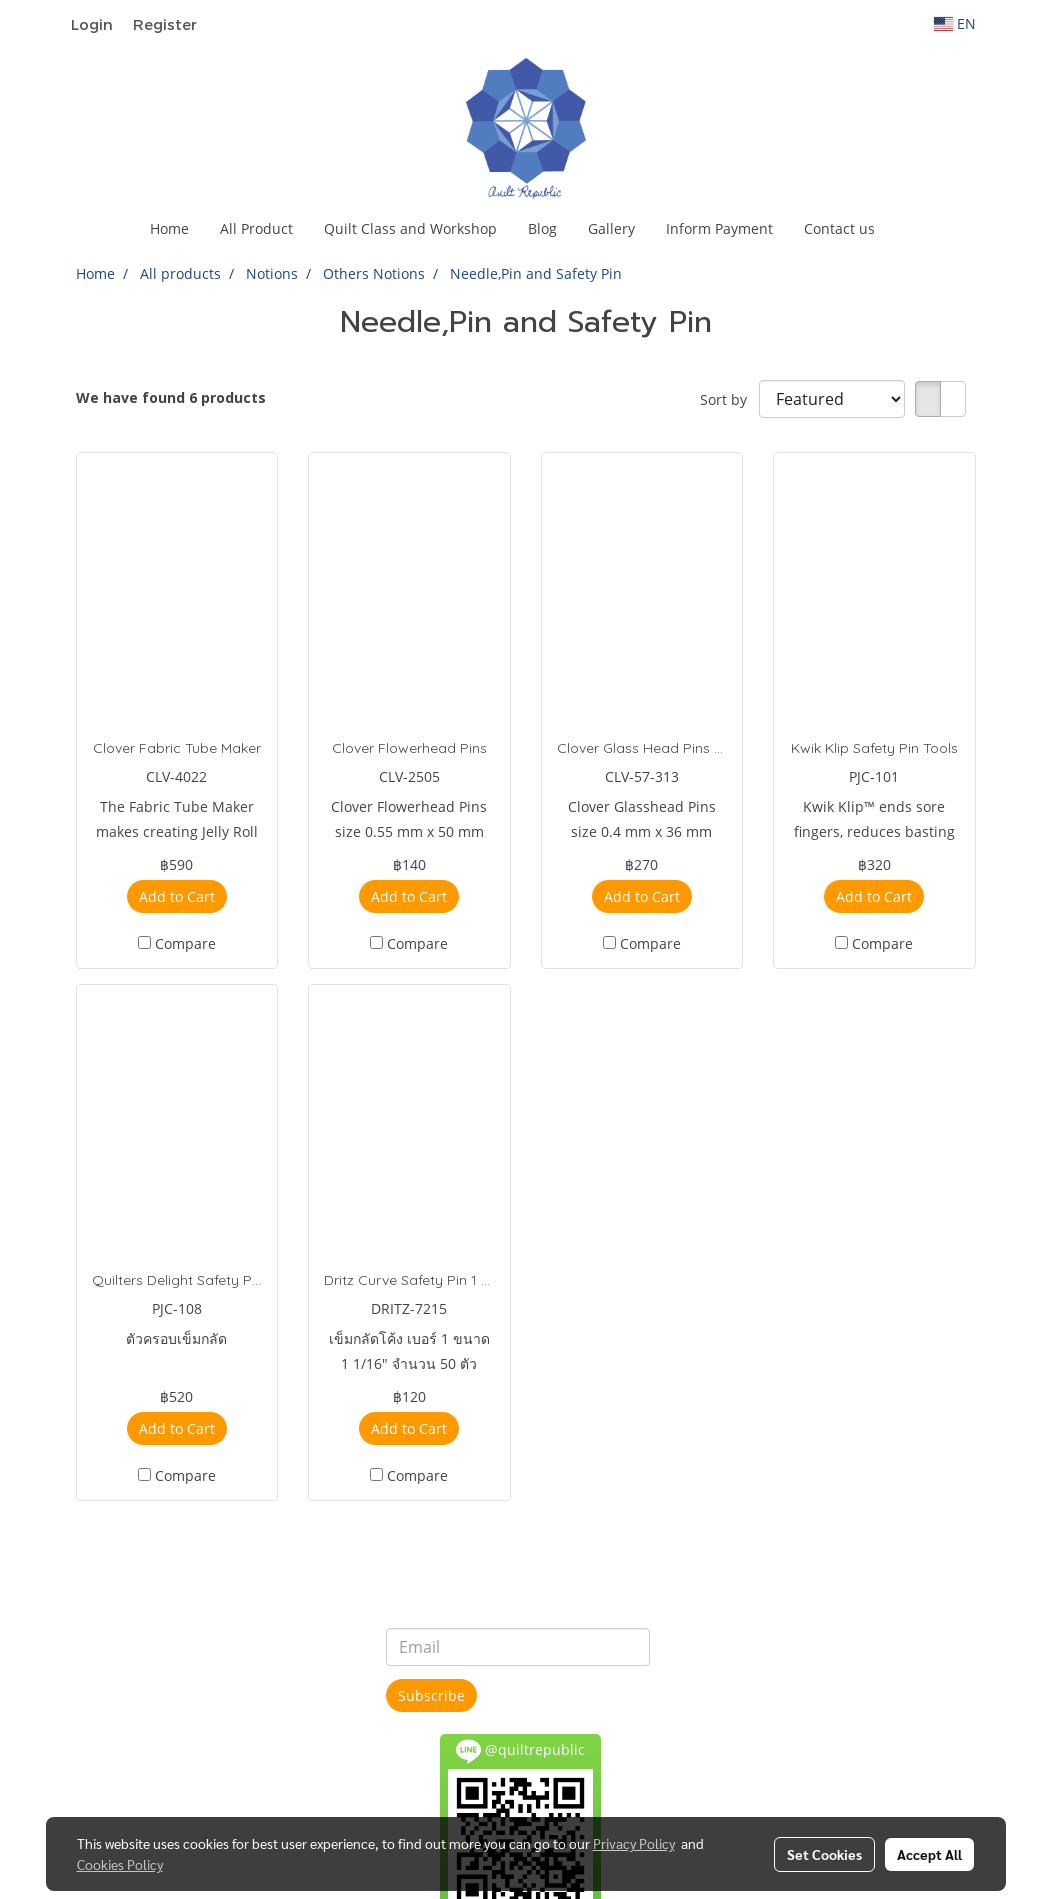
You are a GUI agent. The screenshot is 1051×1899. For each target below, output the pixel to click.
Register (165, 24)
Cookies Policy (120, 1864)
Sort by (729, 399)
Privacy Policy (634, 1843)
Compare (185, 943)
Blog (542, 228)
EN (955, 23)
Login (92, 24)
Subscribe (431, 1695)
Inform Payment (719, 228)
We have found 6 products (171, 397)
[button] (908, 229)
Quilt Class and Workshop (410, 228)
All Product (256, 228)
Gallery (611, 228)
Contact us (839, 228)
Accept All (929, 1854)
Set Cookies (824, 1854)
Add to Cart (177, 896)
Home (169, 228)
